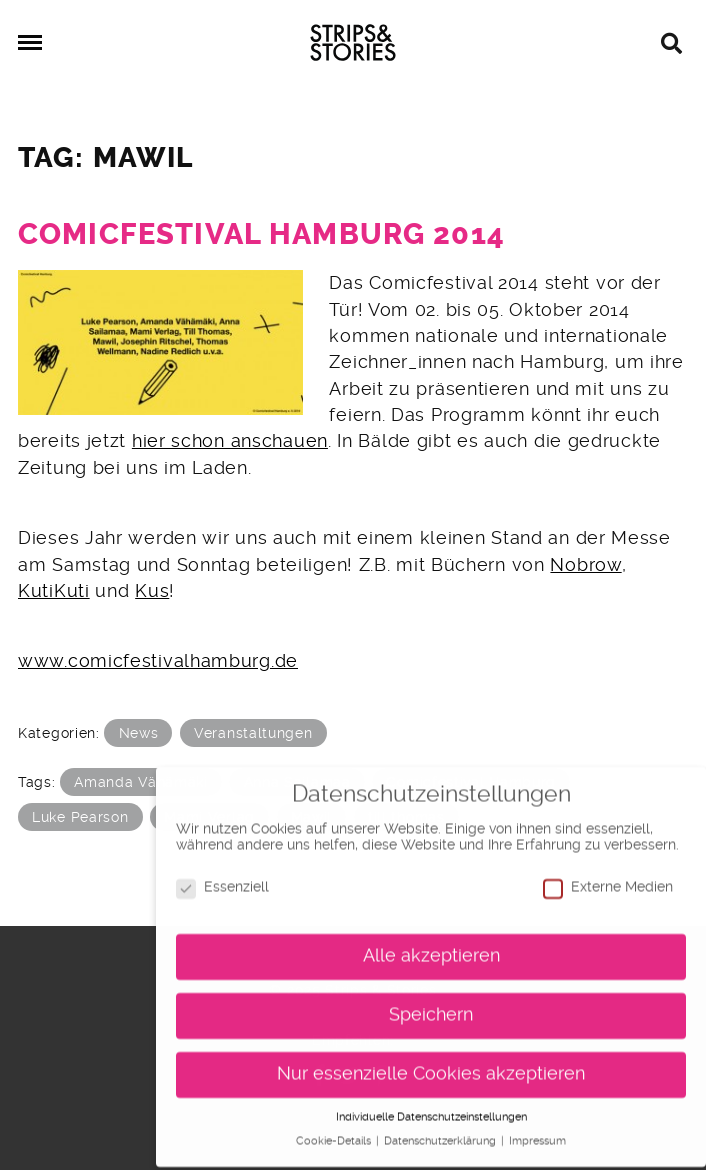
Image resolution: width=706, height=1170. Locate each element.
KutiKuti (54, 591)
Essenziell (222, 879)
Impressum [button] (537, 1133)
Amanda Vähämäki (141, 782)
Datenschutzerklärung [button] (441, 1133)
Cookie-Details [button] (335, 1133)
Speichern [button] (431, 1006)
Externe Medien (608, 879)
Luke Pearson (80, 817)
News (139, 733)
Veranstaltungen (253, 733)
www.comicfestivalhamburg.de (158, 661)
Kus (152, 591)
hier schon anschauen (230, 441)
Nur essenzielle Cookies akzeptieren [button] (431, 1065)
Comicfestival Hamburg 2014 (261, 234)
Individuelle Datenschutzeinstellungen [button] (431, 1108)
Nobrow (585, 565)
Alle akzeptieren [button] (431, 947)
